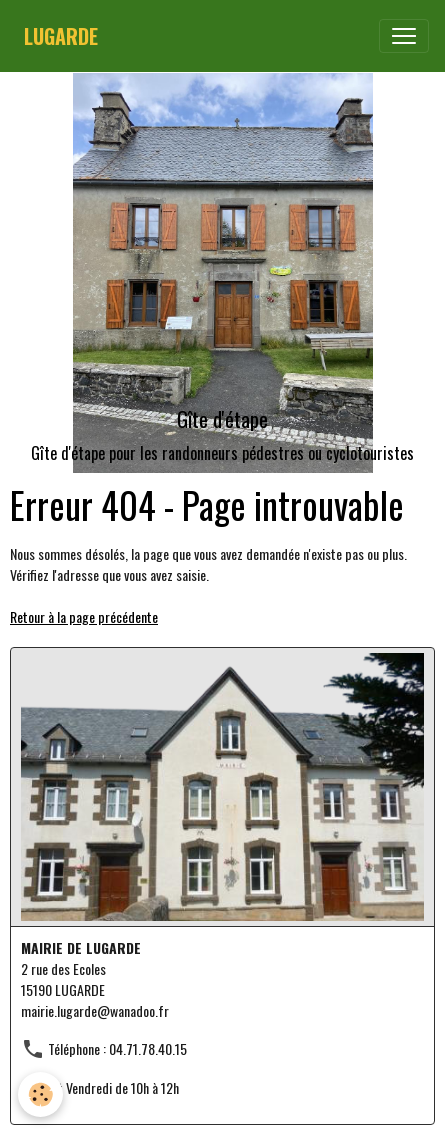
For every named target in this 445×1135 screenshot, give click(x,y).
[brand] (61, 36)
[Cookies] (40, 1094)
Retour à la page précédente (84, 616)
